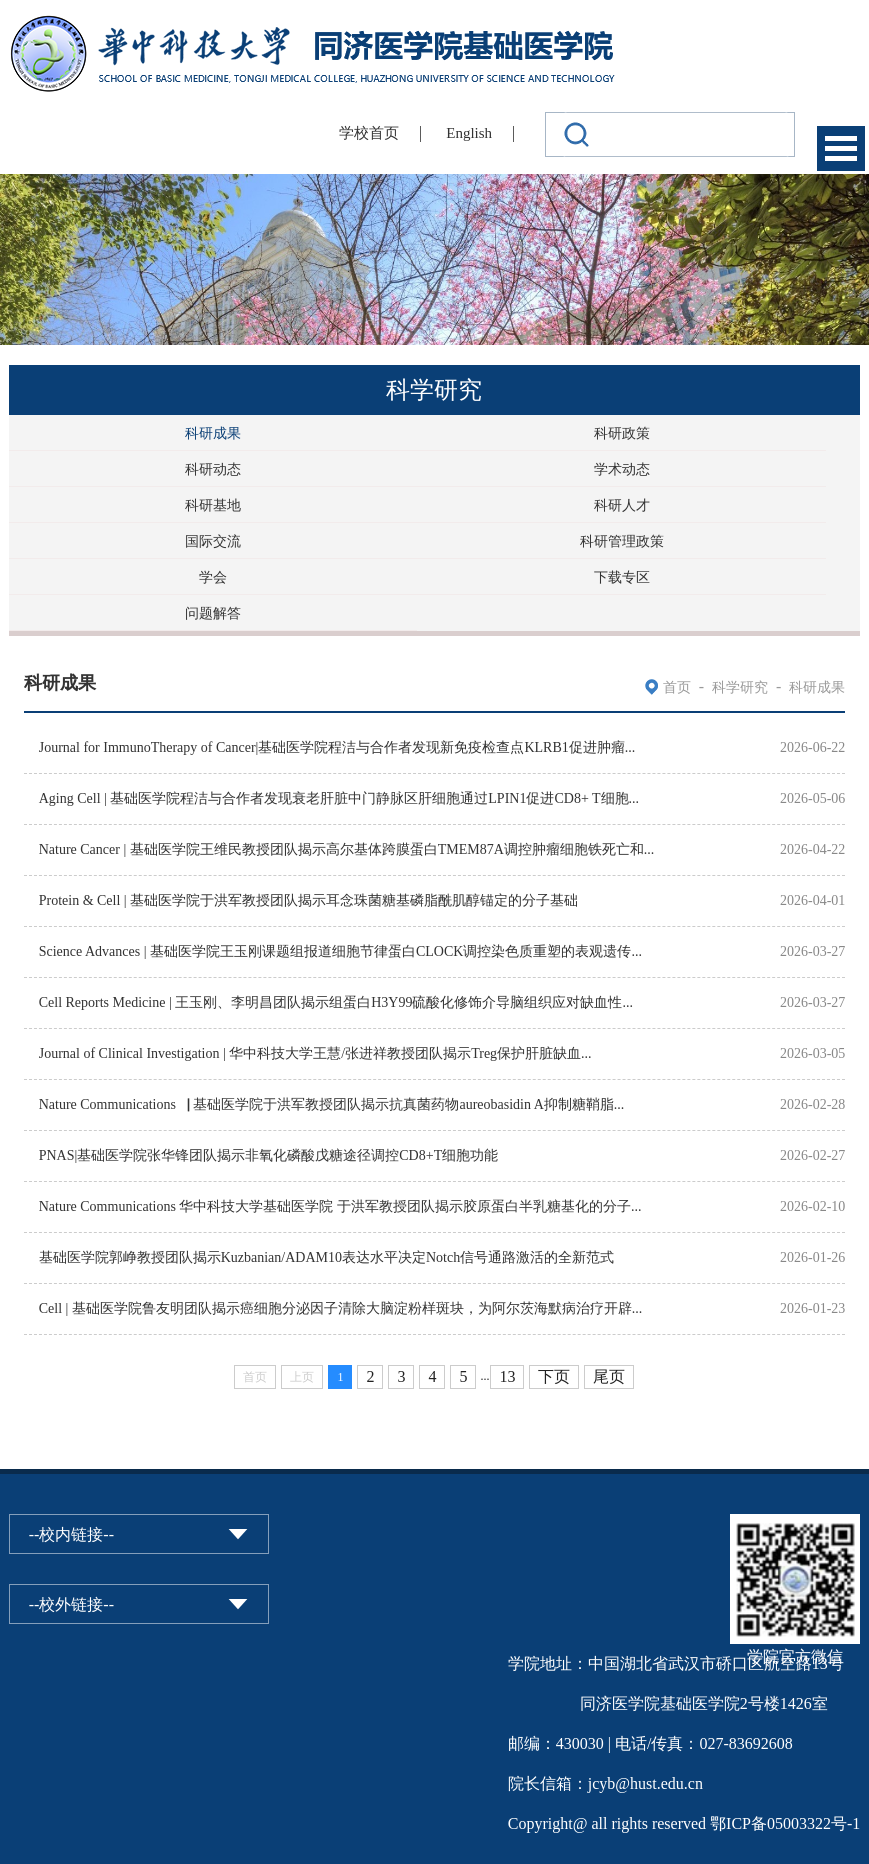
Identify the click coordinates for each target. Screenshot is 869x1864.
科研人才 (622, 505)
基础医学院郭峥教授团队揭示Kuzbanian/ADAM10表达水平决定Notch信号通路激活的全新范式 (327, 1257)
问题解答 (213, 613)
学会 (213, 577)
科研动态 (213, 469)
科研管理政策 (622, 541)
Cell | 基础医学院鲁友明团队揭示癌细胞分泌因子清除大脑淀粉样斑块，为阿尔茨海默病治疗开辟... (341, 1308)
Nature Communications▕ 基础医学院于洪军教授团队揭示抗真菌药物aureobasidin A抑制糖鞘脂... (332, 1104)
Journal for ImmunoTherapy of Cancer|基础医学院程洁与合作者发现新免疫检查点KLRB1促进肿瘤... (337, 747)
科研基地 (213, 505)
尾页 (609, 1376)
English (469, 133)
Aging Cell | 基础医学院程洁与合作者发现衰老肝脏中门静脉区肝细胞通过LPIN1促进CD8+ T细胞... (339, 798)
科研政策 (622, 433)
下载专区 (622, 577)
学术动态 (622, 469)
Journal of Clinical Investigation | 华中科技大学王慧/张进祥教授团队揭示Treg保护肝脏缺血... (315, 1053)
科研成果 (213, 433)
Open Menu (841, 148)
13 (507, 1376)
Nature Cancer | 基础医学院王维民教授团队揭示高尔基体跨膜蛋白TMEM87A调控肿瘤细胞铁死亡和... (347, 849)
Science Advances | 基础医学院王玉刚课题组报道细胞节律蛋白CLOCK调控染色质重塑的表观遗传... (340, 951)
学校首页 (369, 133)
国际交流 (213, 541)
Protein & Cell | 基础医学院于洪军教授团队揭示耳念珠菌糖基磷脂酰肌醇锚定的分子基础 (308, 900)
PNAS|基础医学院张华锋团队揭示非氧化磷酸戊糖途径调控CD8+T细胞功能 (269, 1155)
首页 (677, 687)
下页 (554, 1376)
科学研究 (740, 687)
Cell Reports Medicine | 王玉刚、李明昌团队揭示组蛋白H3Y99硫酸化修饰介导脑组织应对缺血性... (336, 1002)
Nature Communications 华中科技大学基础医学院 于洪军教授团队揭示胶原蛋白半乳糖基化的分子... (340, 1206)
